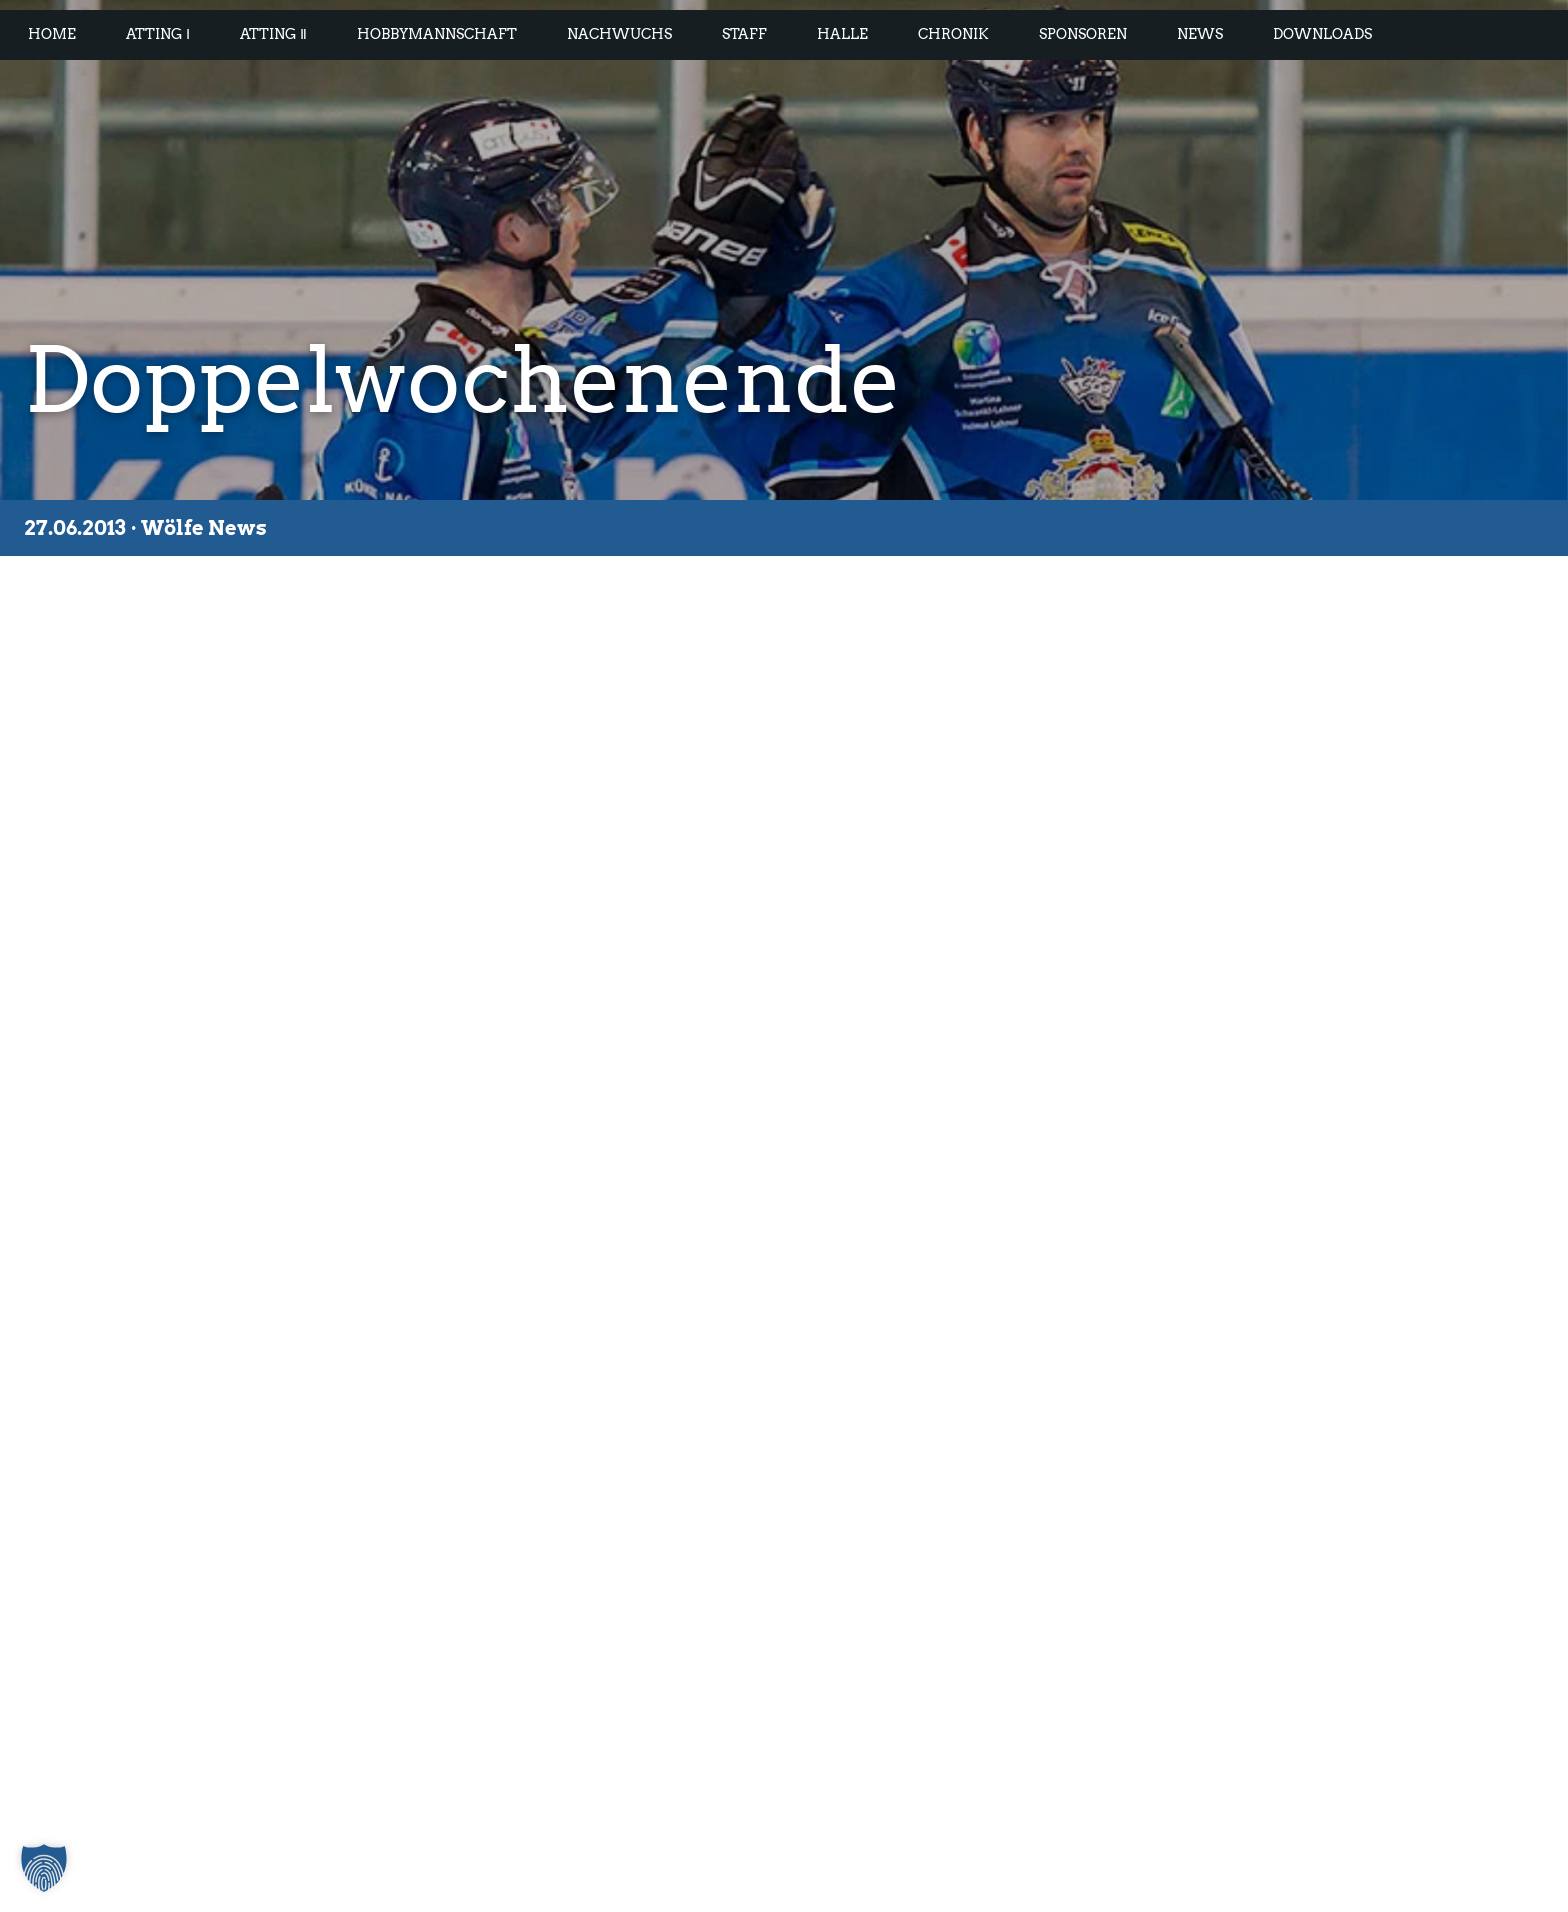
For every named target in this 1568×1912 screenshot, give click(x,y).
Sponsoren (1083, 34)
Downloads (1322, 34)
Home (52, 34)
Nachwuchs (619, 34)
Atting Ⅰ (158, 34)
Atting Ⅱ (273, 34)
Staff (744, 34)
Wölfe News (204, 528)
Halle (842, 34)
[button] (44, 1868)
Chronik (953, 34)
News (1200, 34)
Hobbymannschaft (437, 34)
